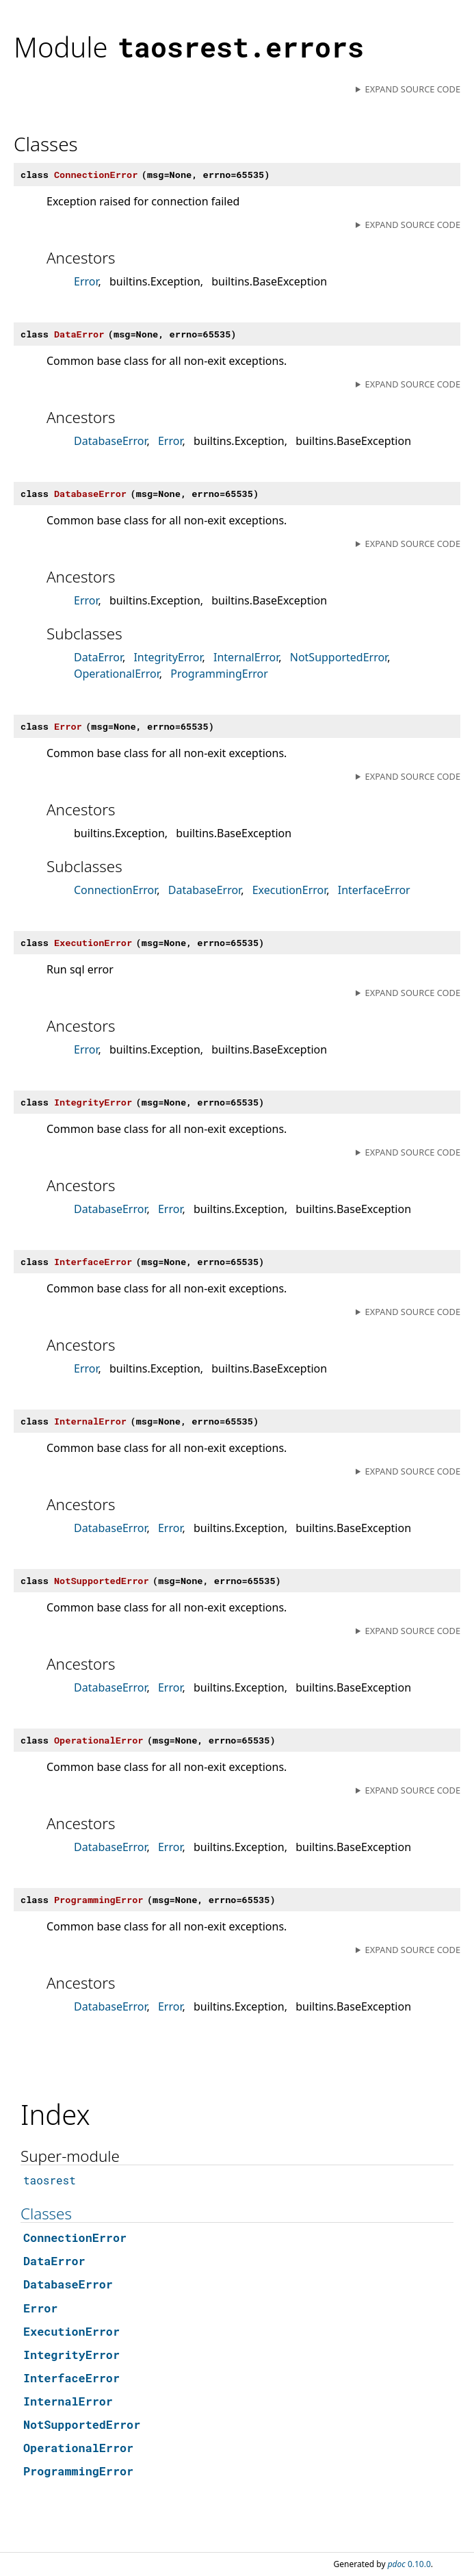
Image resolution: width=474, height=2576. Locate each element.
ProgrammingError (219, 673)
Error (86, 281)
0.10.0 (409, 2564)
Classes (46, 2213)
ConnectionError (115, 889)
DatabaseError (110, 440)
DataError (98, 657)
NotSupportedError (338, 657)
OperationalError (116, 673)
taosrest (49, 2180)
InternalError (245, 657)
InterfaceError (374, 889)
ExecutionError (289, 889)
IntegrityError (167, 657)
